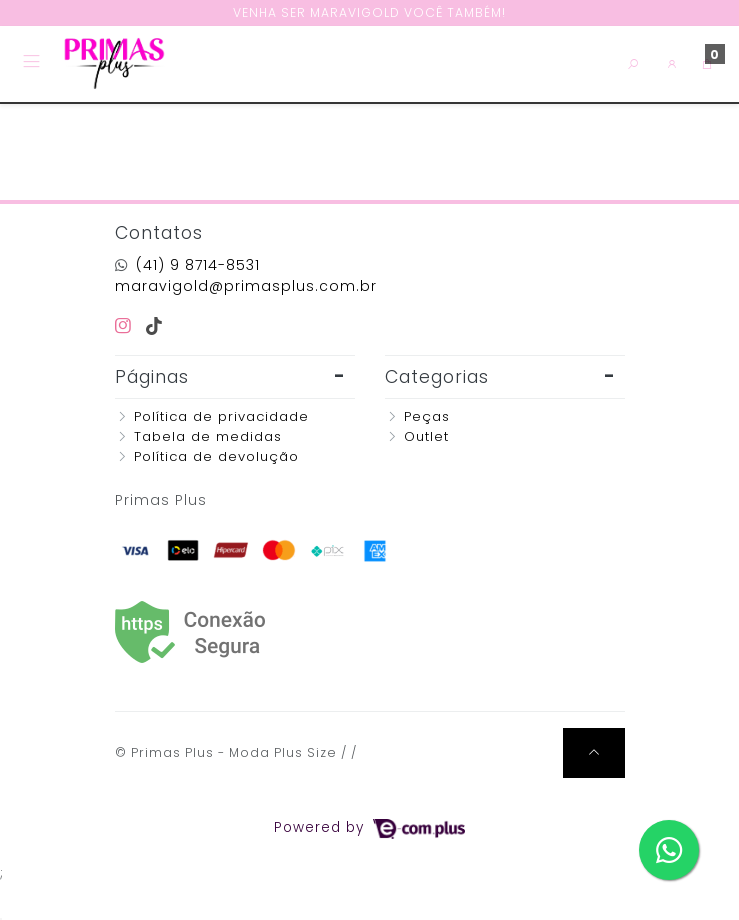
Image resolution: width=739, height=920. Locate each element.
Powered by (369, 827)
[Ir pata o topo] (594, 753)
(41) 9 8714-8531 (198, 265)
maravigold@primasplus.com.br (246, 286)
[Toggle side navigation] (33, 63)
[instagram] (126, 326)
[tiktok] (154, 326)
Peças (427, 416)
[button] (672, 64)
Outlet (426, 436)
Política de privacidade (221, 416)
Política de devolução (216, 456)
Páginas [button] (152, 377)
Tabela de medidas (208, 436)
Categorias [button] (437, 377)
